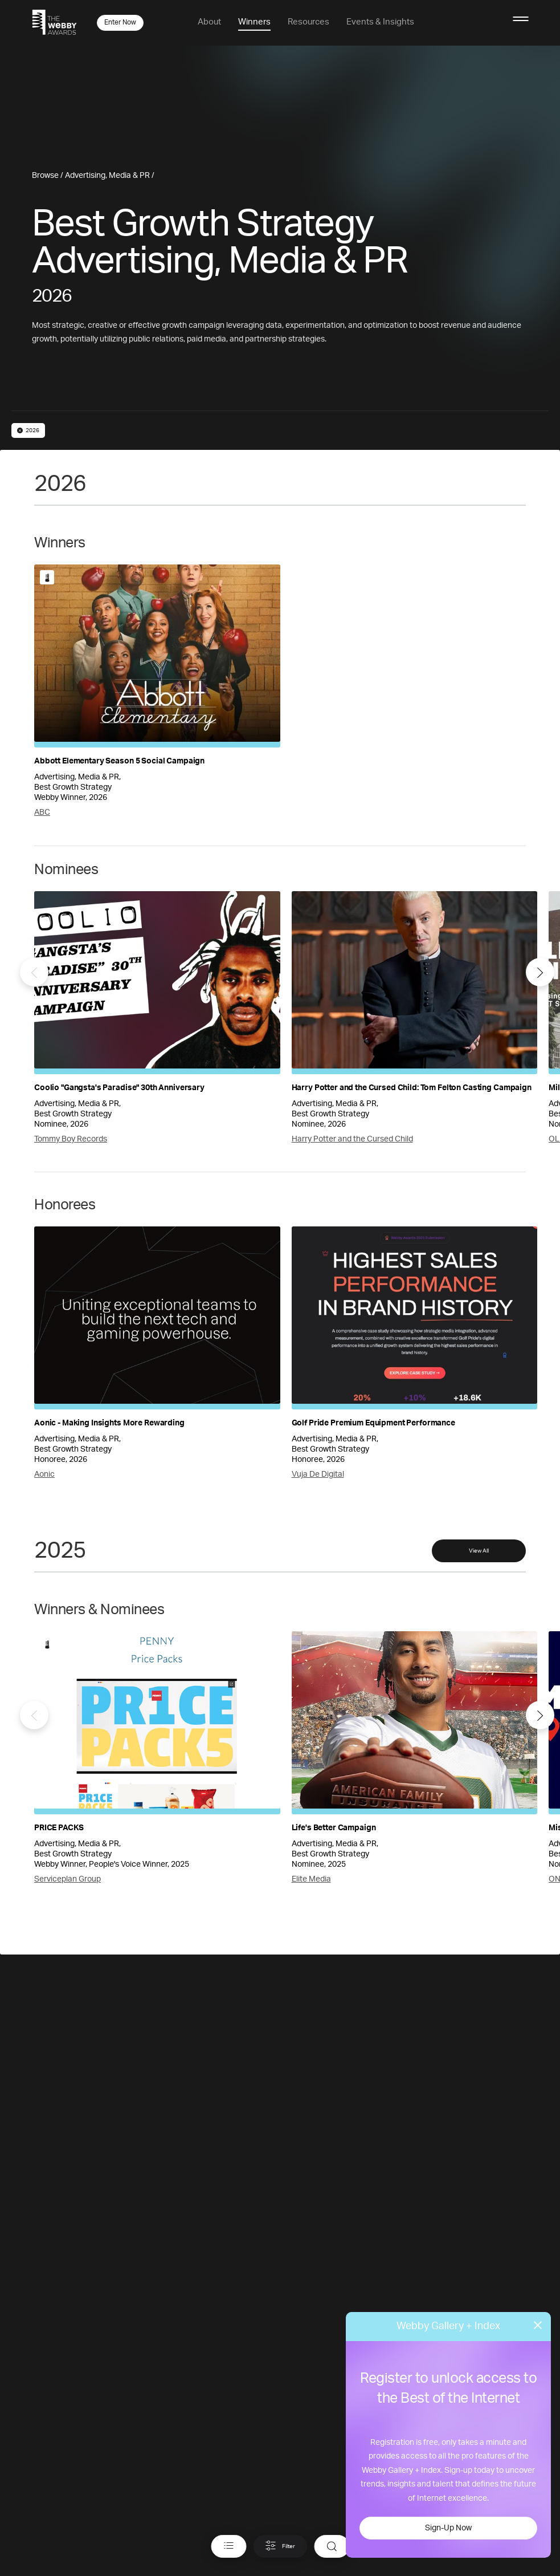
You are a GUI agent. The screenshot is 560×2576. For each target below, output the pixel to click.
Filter (280, 2545)
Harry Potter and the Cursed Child (352, 1139)
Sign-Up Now (448, 2528)
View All (479, 1551)
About (209, 22)
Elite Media (311, 1879)
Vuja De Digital (318, 1474)
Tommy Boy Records (70, 1139)
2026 (28, 430)
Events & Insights (380, 22)
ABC (42, 812)
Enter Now (120, 22)
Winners (254, 22)
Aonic (44, 1474)
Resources (308, 22)
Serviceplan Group (67, 1879)
